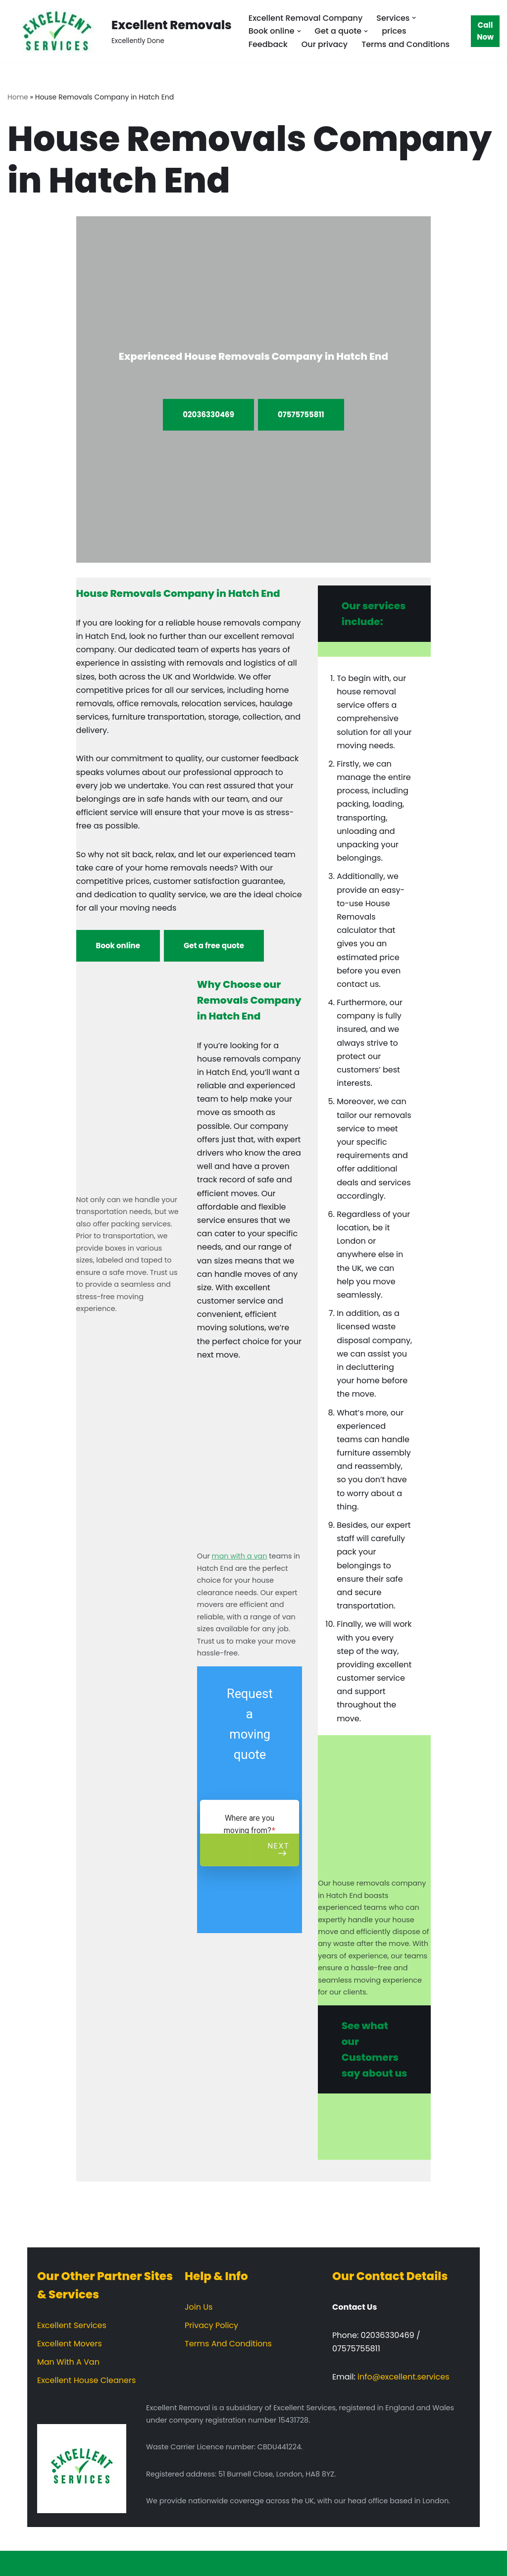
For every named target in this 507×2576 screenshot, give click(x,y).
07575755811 (301, 414)
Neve (17, 2563)
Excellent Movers (69, 2343)
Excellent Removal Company (306, 18)
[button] (414, 18)
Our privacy (325, 44)
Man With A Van (68, 2362)
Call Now (485, 31)
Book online (118, 945)
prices (394, 31)
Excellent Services (71, 2325)
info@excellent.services (403, 2376)
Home (17, 97)
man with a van (239, 1556)
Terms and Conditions (405, 44)
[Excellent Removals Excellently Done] (119, 31)
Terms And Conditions (228, 2343)
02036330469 (208, 414)
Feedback (268, 44)
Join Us (198, 2307)
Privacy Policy (211, 2325)
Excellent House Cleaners (86, 2380)
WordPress (103, 2563)
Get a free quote (214, 945)
